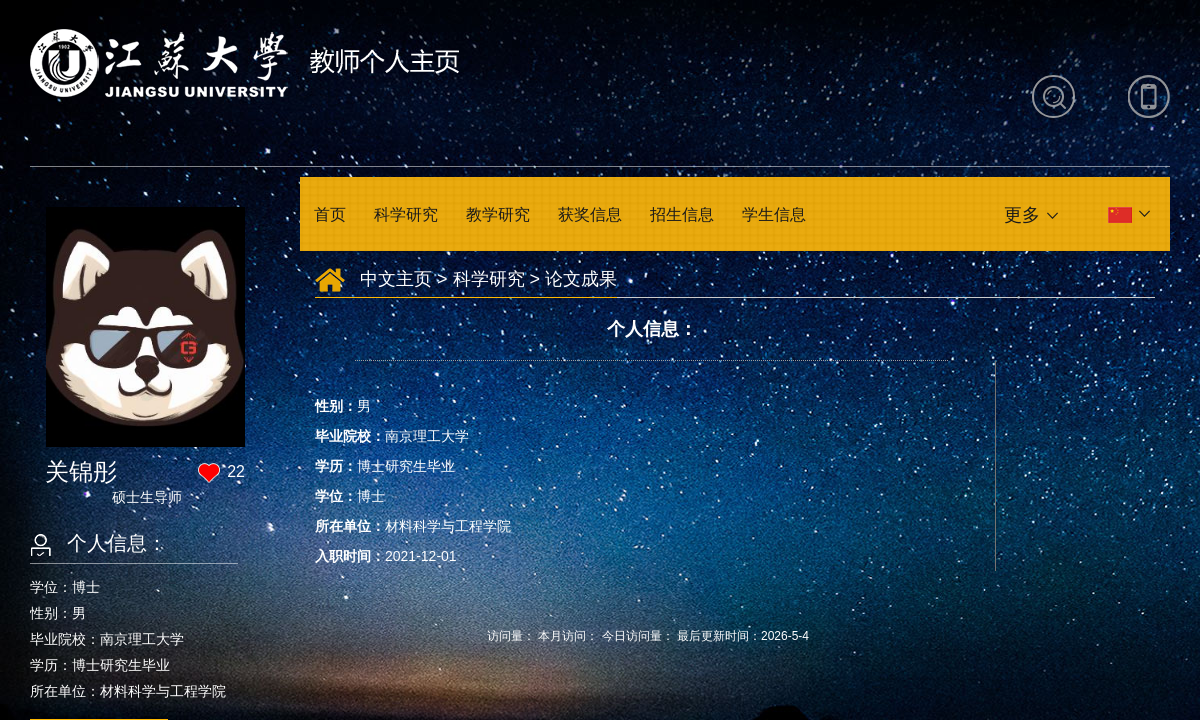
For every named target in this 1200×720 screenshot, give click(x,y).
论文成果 (581, 279)
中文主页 (396, 279)
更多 (1022, 215)
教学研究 (498, 214)
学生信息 (774, 214)
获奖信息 (590, 214)
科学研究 (406, 214)
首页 (330, 214)
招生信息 (682, 214)
